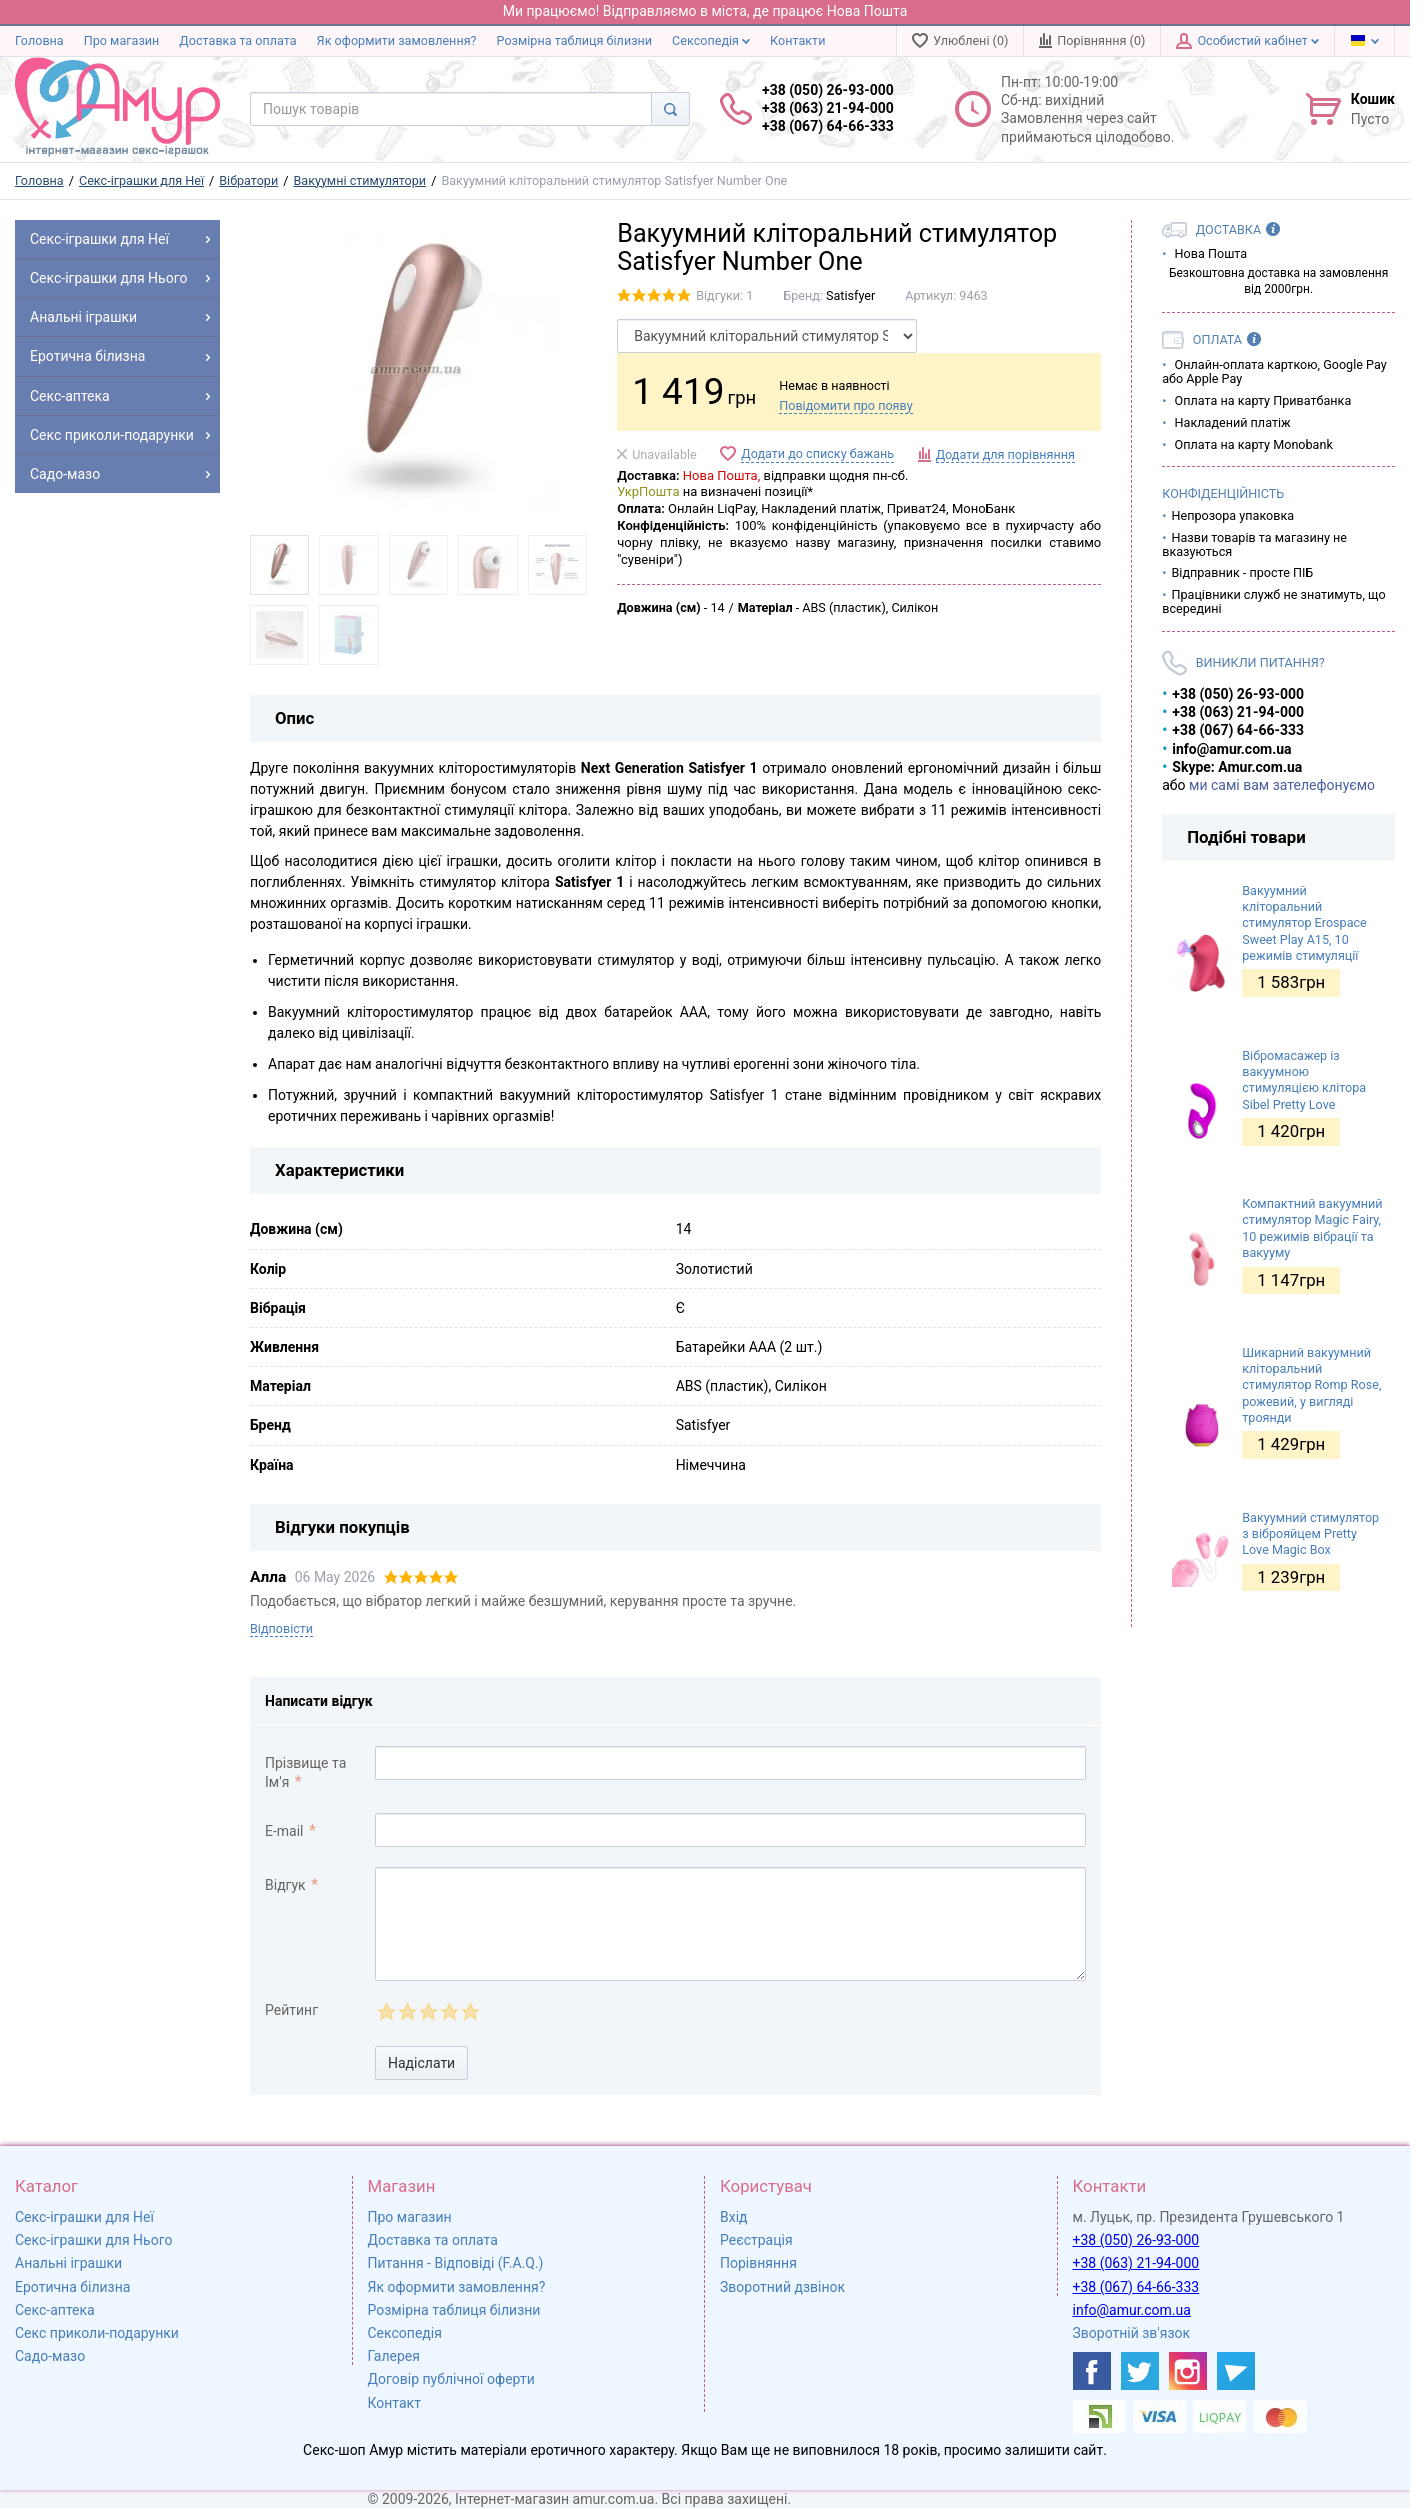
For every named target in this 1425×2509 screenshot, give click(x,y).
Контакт (394, 2403)
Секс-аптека (55, 2310)
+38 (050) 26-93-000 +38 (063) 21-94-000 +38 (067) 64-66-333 (828, 108)
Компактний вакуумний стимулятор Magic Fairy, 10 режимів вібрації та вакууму (1312, 1228)
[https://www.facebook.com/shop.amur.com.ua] (1092, 2371)
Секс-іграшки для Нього (93, 2240)
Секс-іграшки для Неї (84, 2217)
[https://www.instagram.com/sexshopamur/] (1188, 2371)
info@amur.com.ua (1132, 2310)
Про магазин (122, 40)
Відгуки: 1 (724, 295)
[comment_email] (730, 1830)
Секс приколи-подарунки (97, 2333)
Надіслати (421, 2063)
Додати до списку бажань (817, 453)
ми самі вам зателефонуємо (1282, 785)
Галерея (394, 2356)
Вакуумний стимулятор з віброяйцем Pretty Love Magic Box (1310, 1534)
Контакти (797, 40)
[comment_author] (730, 1763)
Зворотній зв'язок (1132, 2333)
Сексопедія (711, 40)
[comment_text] (730, 1924)
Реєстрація (756, 2240)
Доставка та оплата (237, 40)
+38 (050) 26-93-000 (1136, 2240)
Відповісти (281, 1628)
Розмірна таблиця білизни (575, 40)
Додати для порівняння (1005, 454)
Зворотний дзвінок (782, 2287)
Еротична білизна (72, 2287)
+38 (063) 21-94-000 (1136, 2263)
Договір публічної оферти (451, 2379)
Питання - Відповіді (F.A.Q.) (456, 2263)
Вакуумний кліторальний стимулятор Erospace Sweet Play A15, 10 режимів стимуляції (1304, 923)
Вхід (734, 2217)
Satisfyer (850, 295)
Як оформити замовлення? (397, 40)
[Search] (670, 109)
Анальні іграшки (68, 2263)
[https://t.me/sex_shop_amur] (1236, 2371)
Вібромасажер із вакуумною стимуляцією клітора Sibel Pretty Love (1304, 1080)
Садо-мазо (50, 2356)
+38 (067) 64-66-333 (1136, 2287)
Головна (39, 40)
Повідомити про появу (845, 405)
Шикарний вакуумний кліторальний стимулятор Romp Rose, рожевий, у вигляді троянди (1311, 1385)
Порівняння (758, 2263)
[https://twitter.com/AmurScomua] (1140, 2371)
